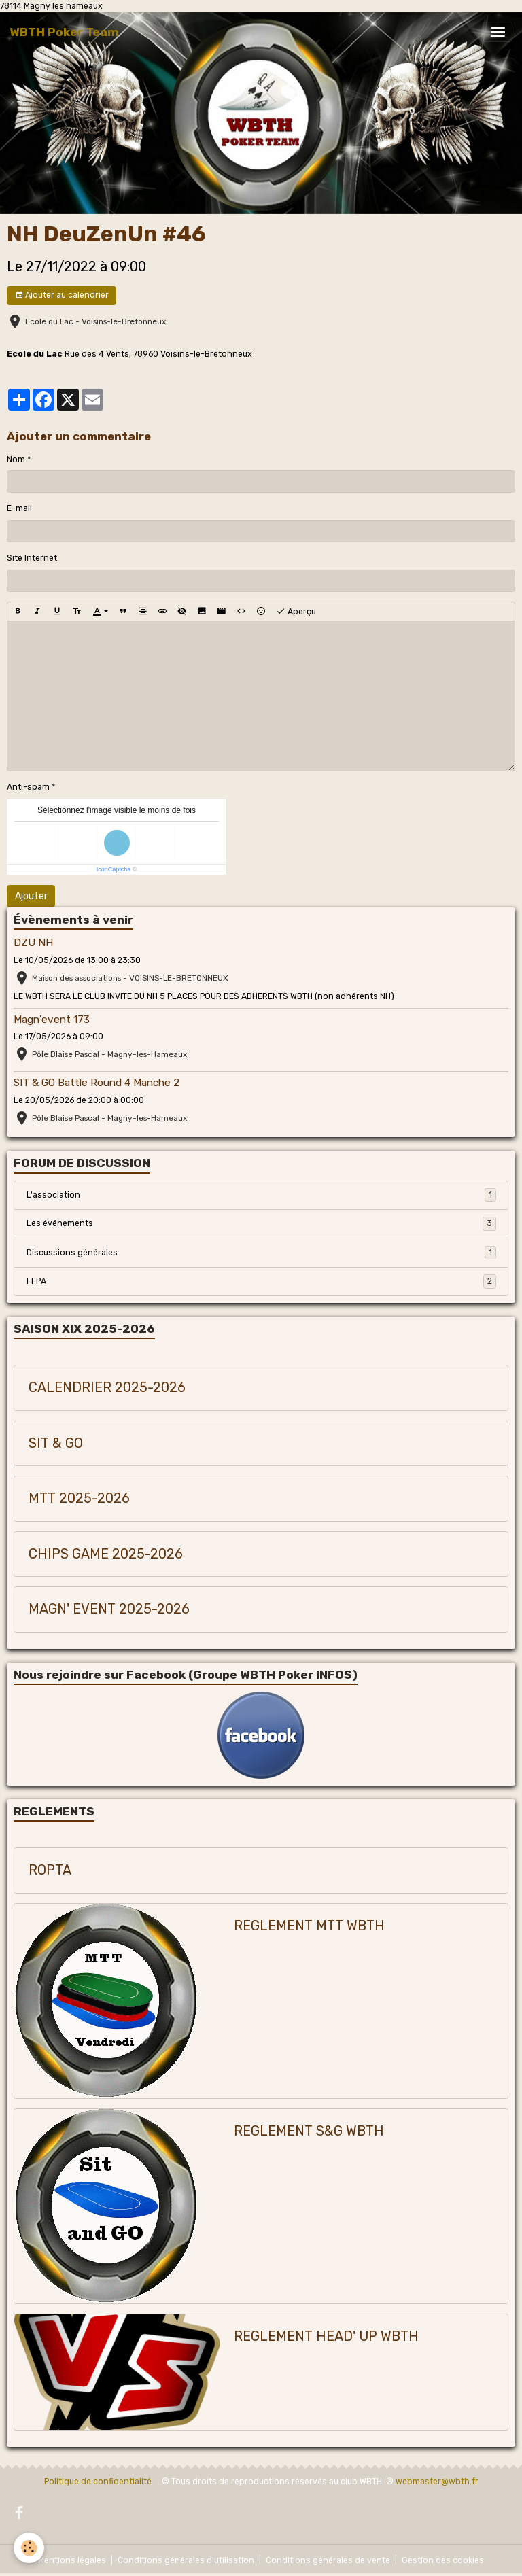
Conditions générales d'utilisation (186, 2560)
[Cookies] (29, 2548)
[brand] (64, 32)
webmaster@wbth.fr (437, 2481)
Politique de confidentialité (98, 2481)
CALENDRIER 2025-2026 (107, 1387)
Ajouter (31, 896)
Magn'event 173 (52, 1019)
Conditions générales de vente (328, 2560)
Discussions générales (261, 1252)
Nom (16, 459)
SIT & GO (56, 1443)
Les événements (261, 1223)
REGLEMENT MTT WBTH (309, 1926)
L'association (261, 1195)
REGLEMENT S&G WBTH (309, 2131)
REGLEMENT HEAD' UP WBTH (326, 2336)
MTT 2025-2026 (79, 1498)
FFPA (261, 1281)
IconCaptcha (114, 869)
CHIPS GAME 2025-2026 (106, 1554)
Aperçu (296, 612)
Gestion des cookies (443, 2560)
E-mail (19, 508)
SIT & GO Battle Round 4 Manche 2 (96, 1083)
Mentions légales (72, 2560)
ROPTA (50, 1870)
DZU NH (33, 943)
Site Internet (32, 558)
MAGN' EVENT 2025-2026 (109, 1609)
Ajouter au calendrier (62, 295)
